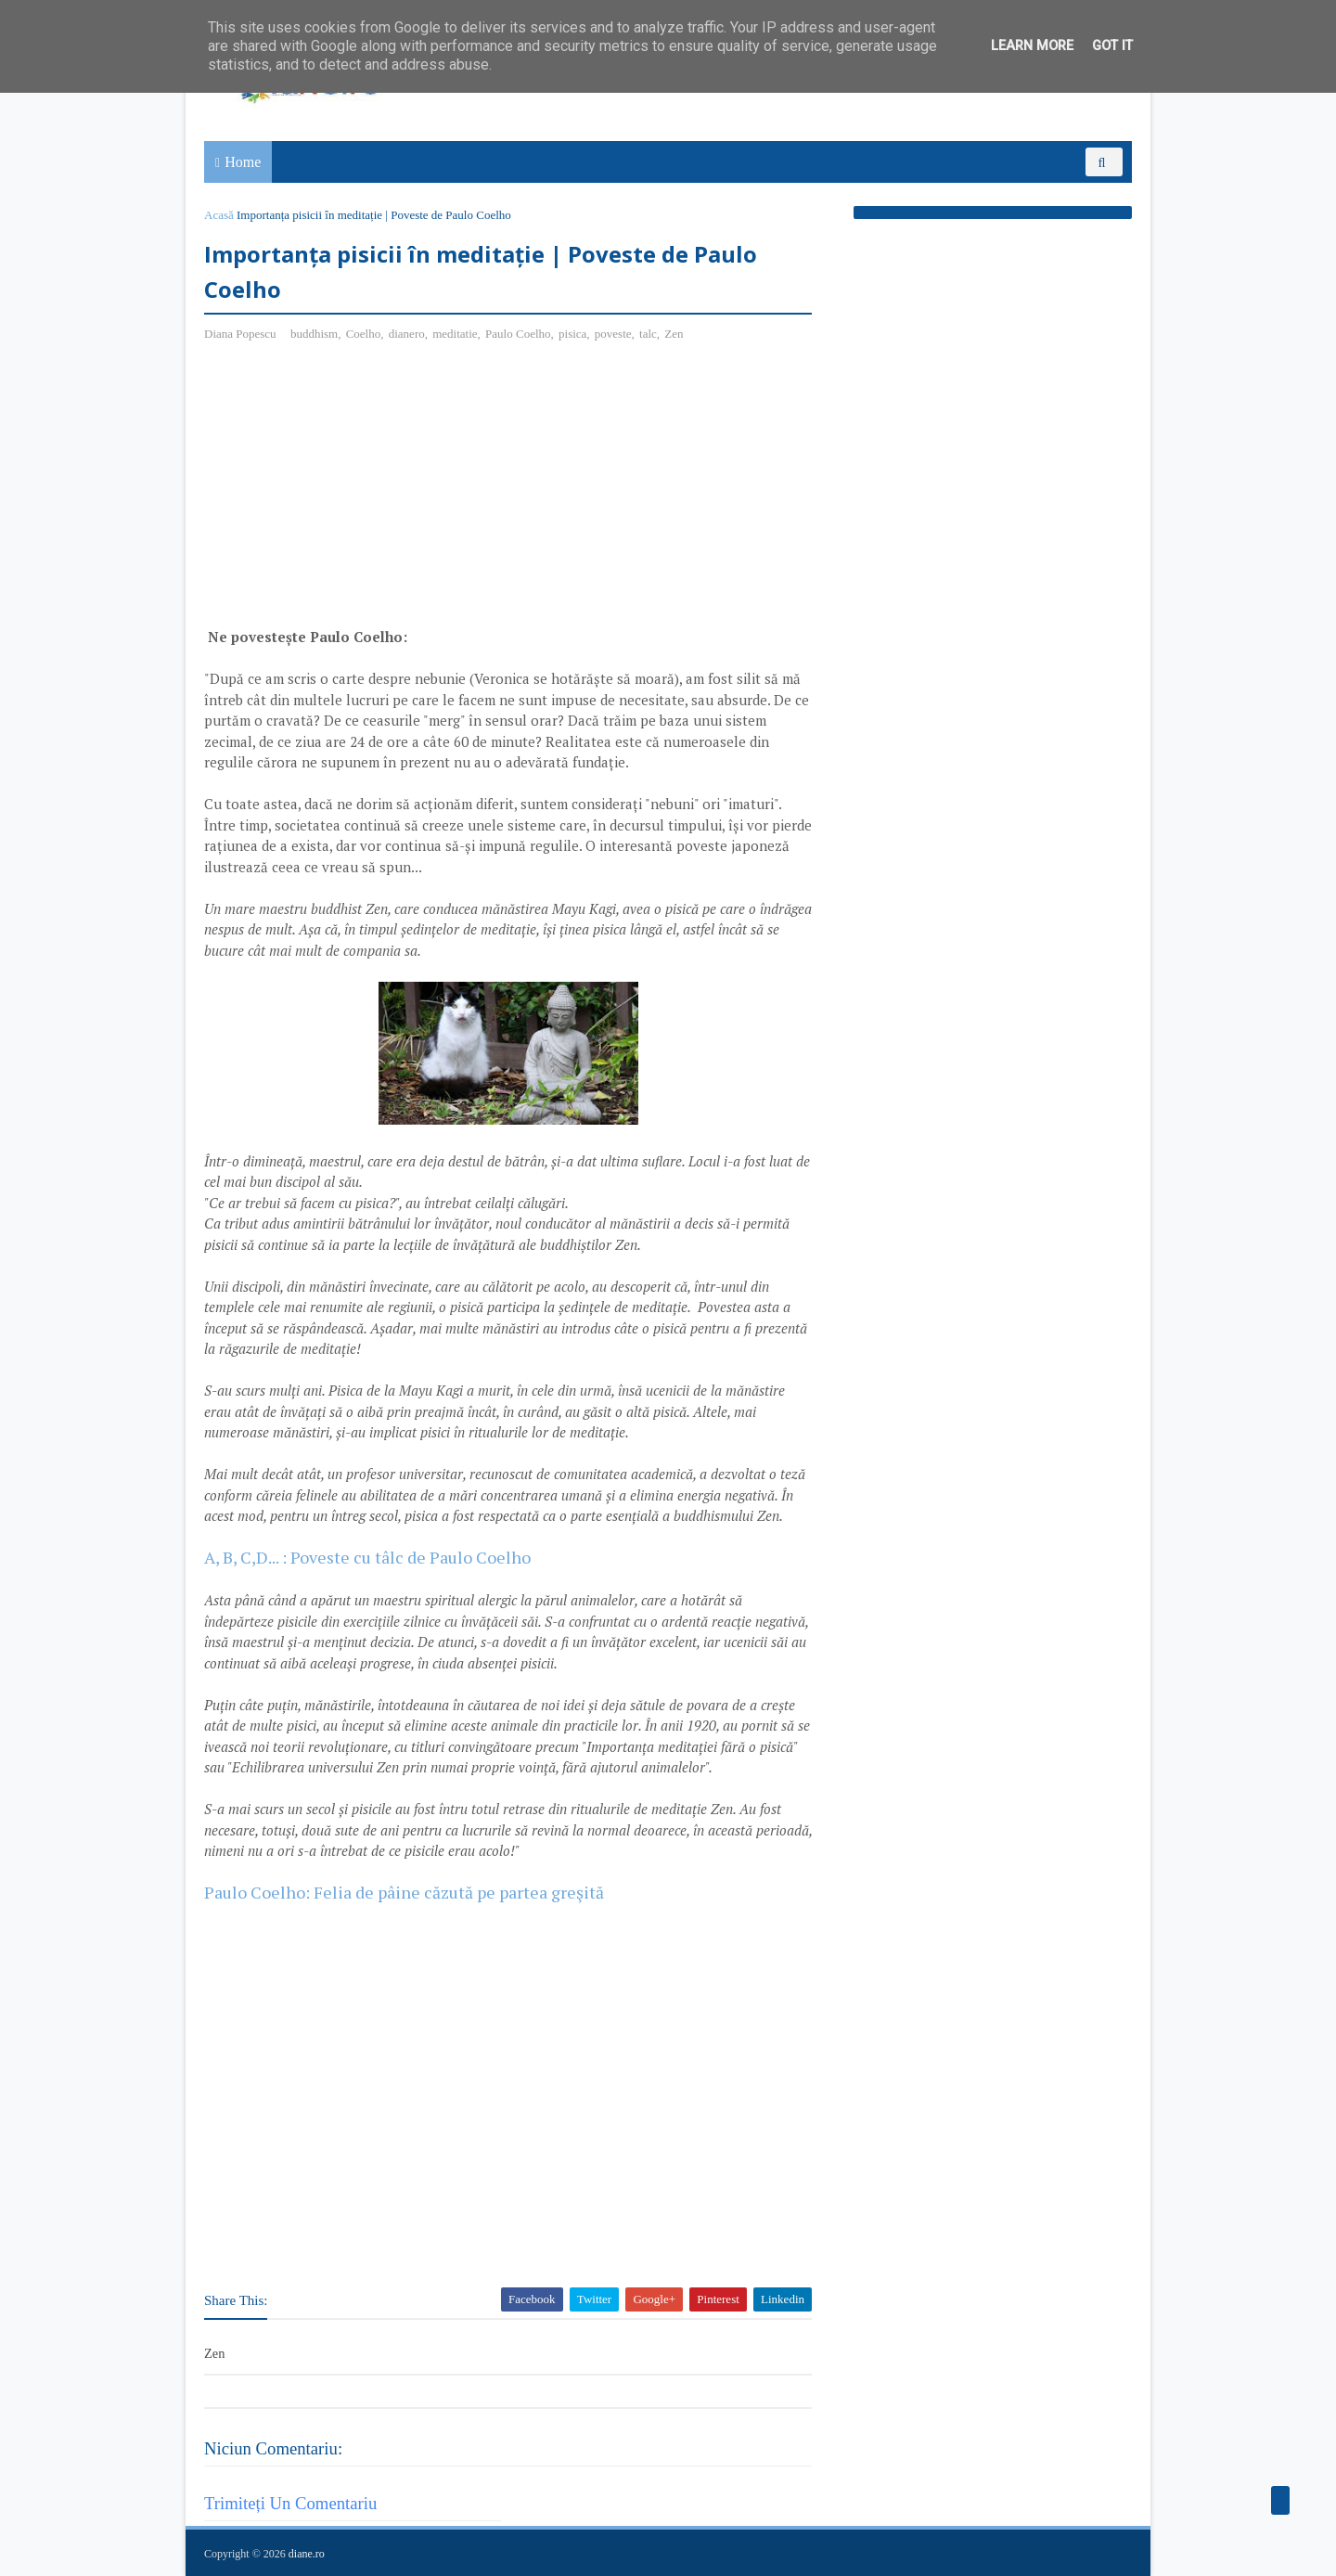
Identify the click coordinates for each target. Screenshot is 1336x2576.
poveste (613, 334)
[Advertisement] (360, 492)
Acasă (219, 215)
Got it (1112, 46)
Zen (673, 334)
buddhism (314, 334)
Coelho (363, 334)
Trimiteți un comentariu (290, 2503)
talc (648, 334)
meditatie (454, 334)
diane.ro (307, 2553)
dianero (407, 334)
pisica (572, 334)
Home (243, 162)
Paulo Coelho (517, 334)
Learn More (1032, 46)
